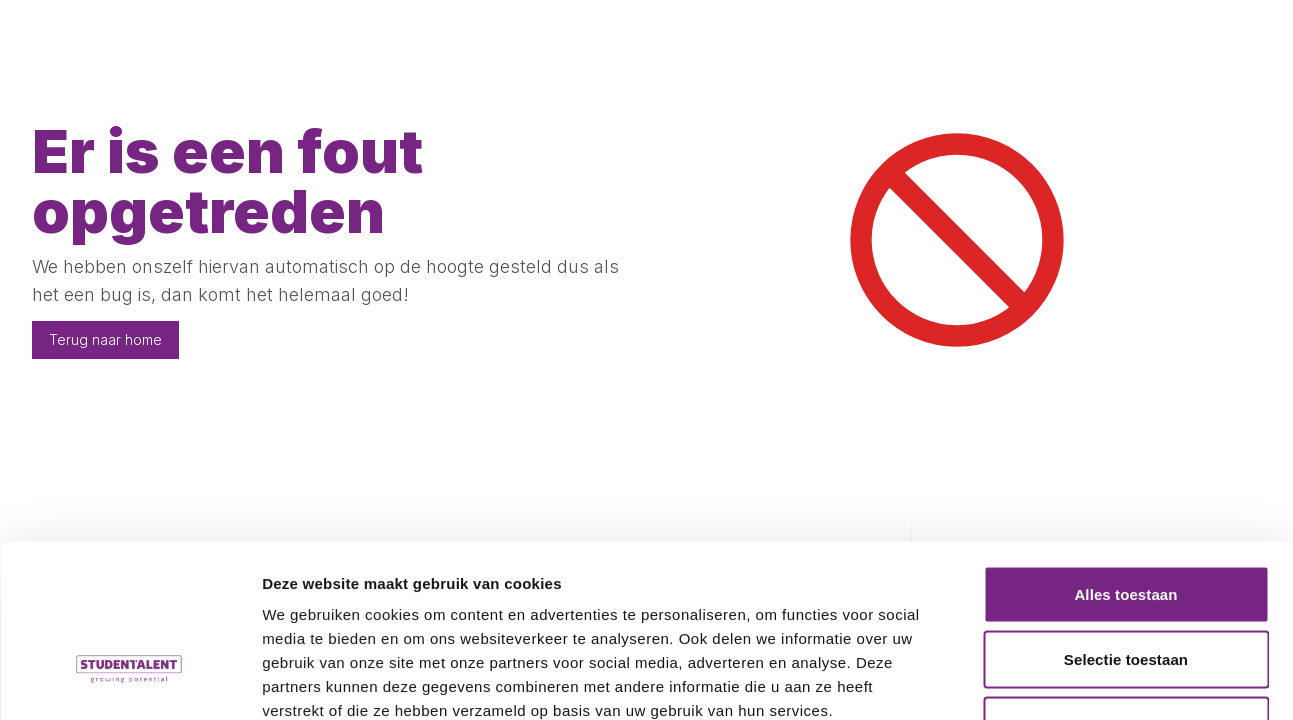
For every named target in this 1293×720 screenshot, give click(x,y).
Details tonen (1080, 680)
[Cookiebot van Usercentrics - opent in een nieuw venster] (129, 681)
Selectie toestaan (1126, 523)
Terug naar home (105, 339)
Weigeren (1126, 588)
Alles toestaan (1125, 457)
